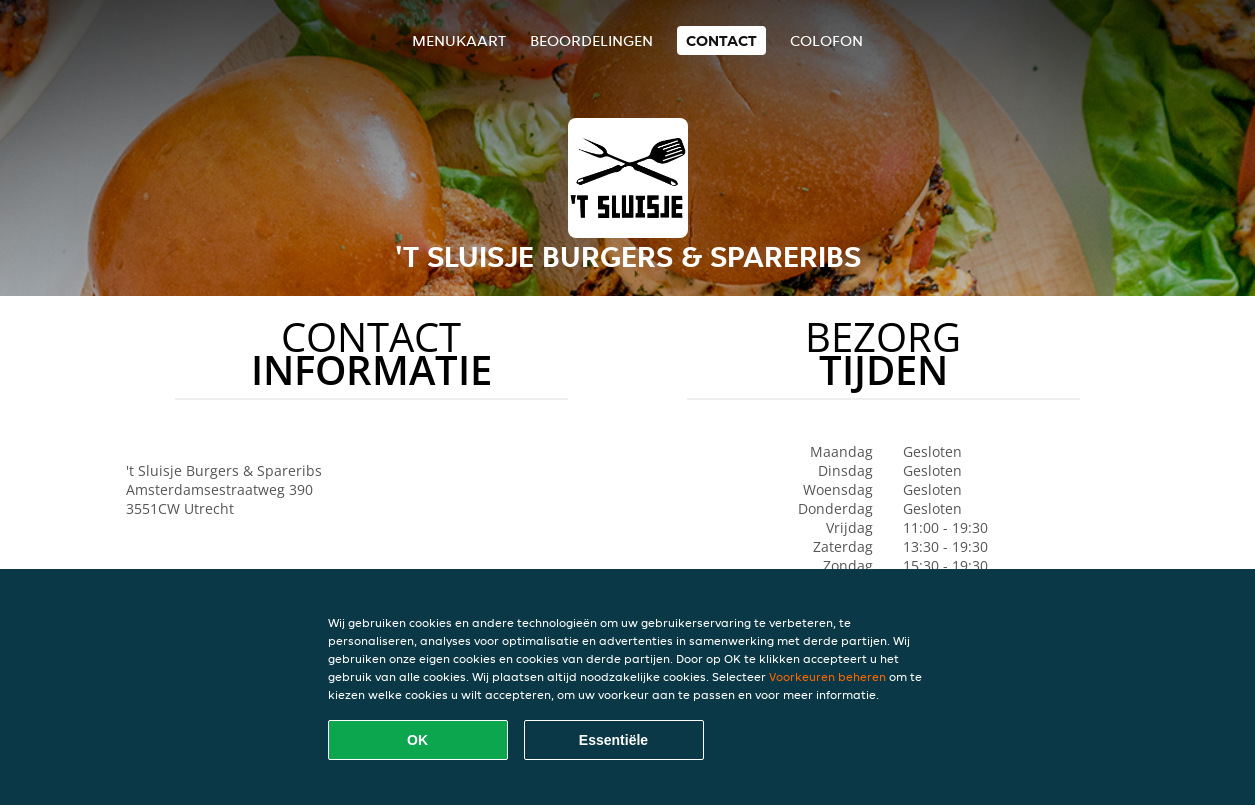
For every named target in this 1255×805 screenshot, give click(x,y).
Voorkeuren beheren (827, 676)
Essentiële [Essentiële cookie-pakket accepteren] (613, 740)
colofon (826, 40)
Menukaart (459, 40)
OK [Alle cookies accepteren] (417, 740)
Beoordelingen (591, 40)
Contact (721, 40)
